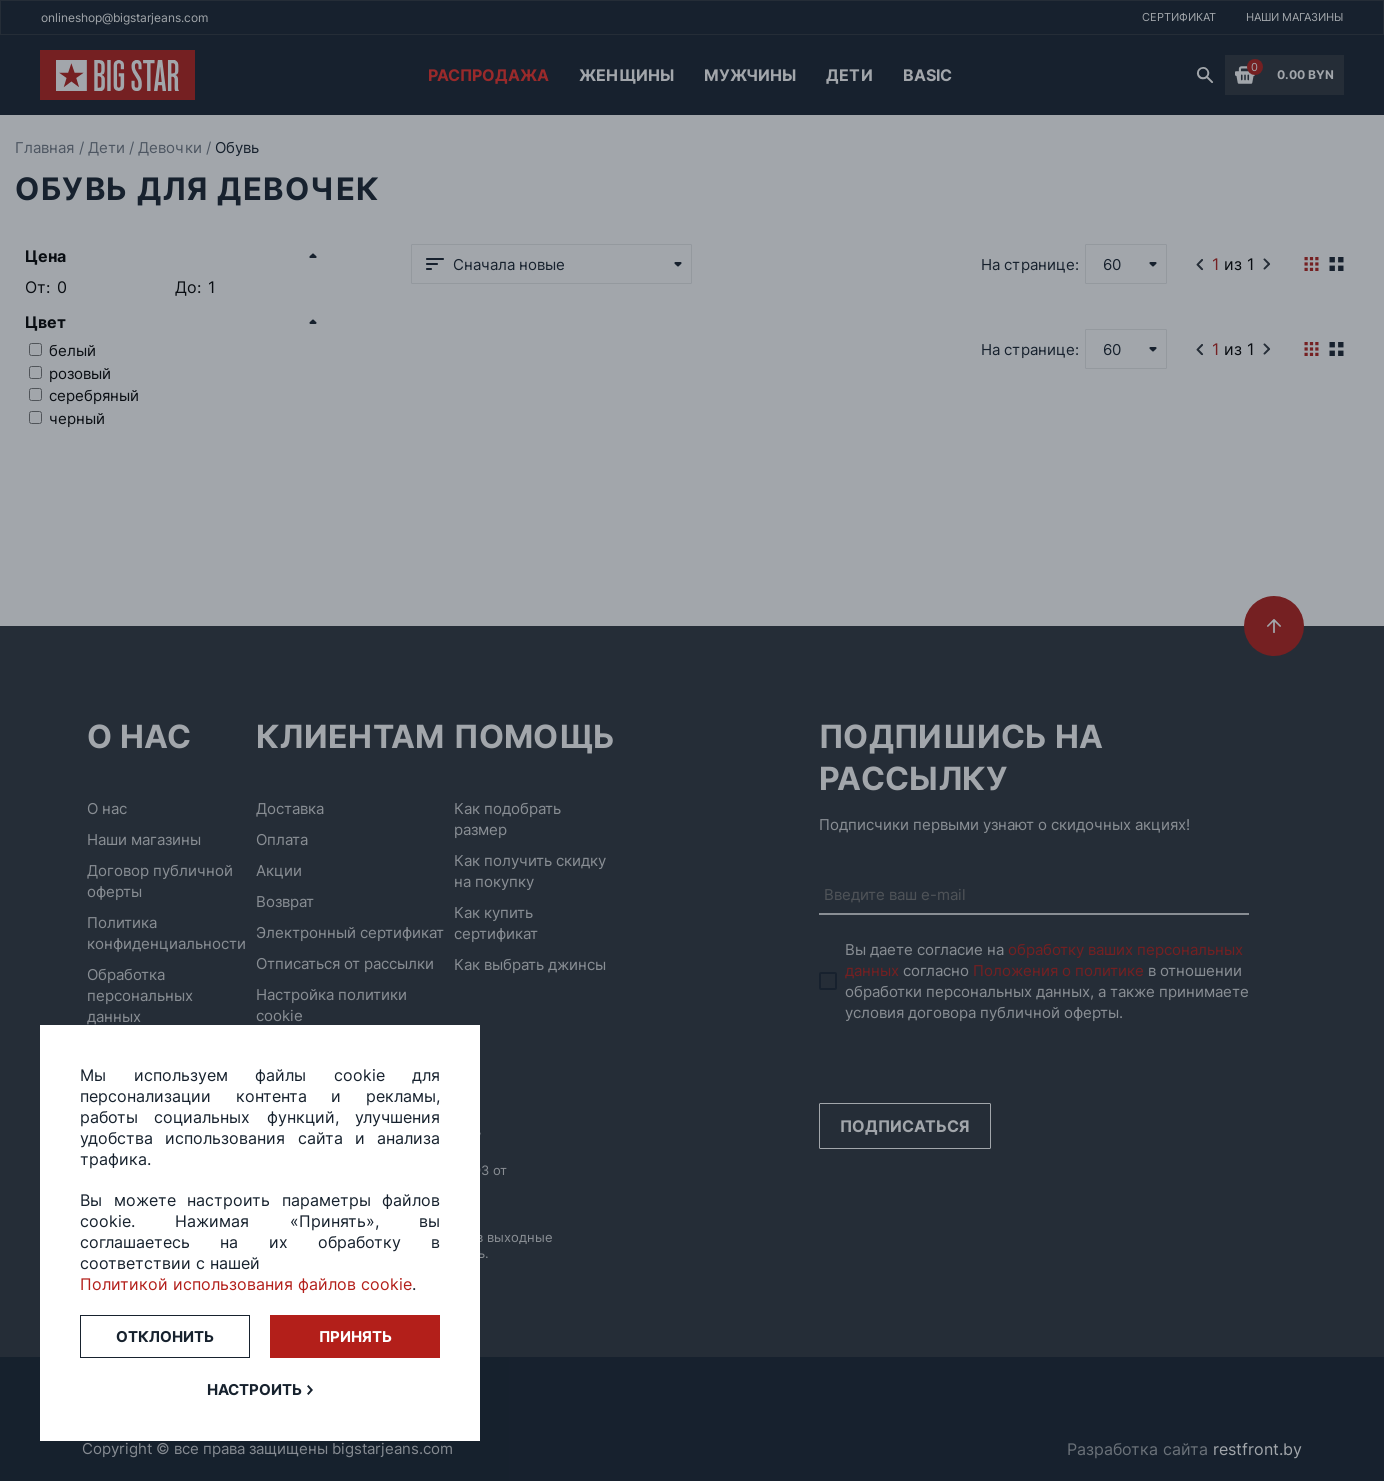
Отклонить (165, 1336)
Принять (355, 1336)
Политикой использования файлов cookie (246, 1284)
